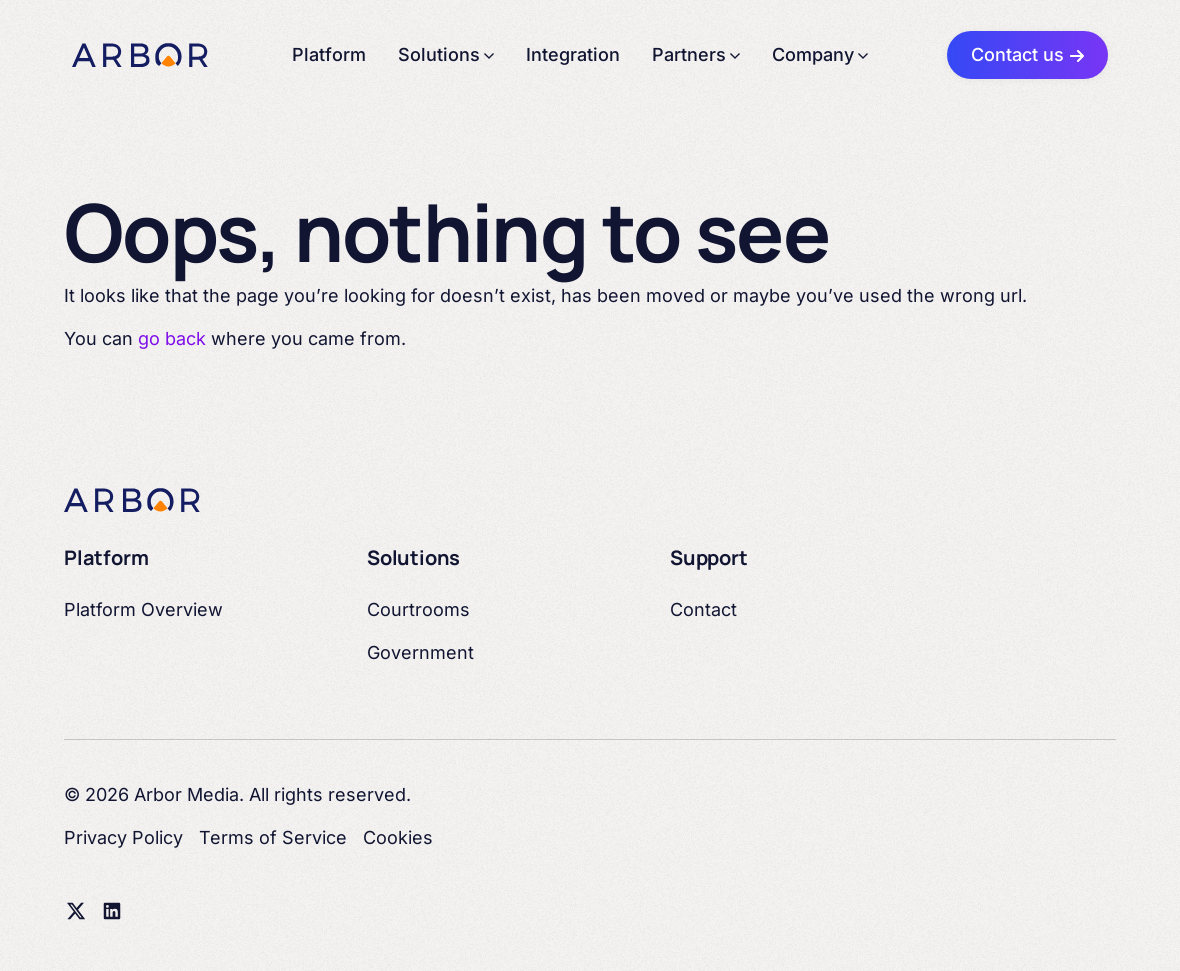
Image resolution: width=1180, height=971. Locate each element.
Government (420, 652)
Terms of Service (273, 837)
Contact (703, 609)
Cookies (398, 837)
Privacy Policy (123, 837)
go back (172, 338)
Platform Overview (143, 609)
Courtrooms (418, 609)
